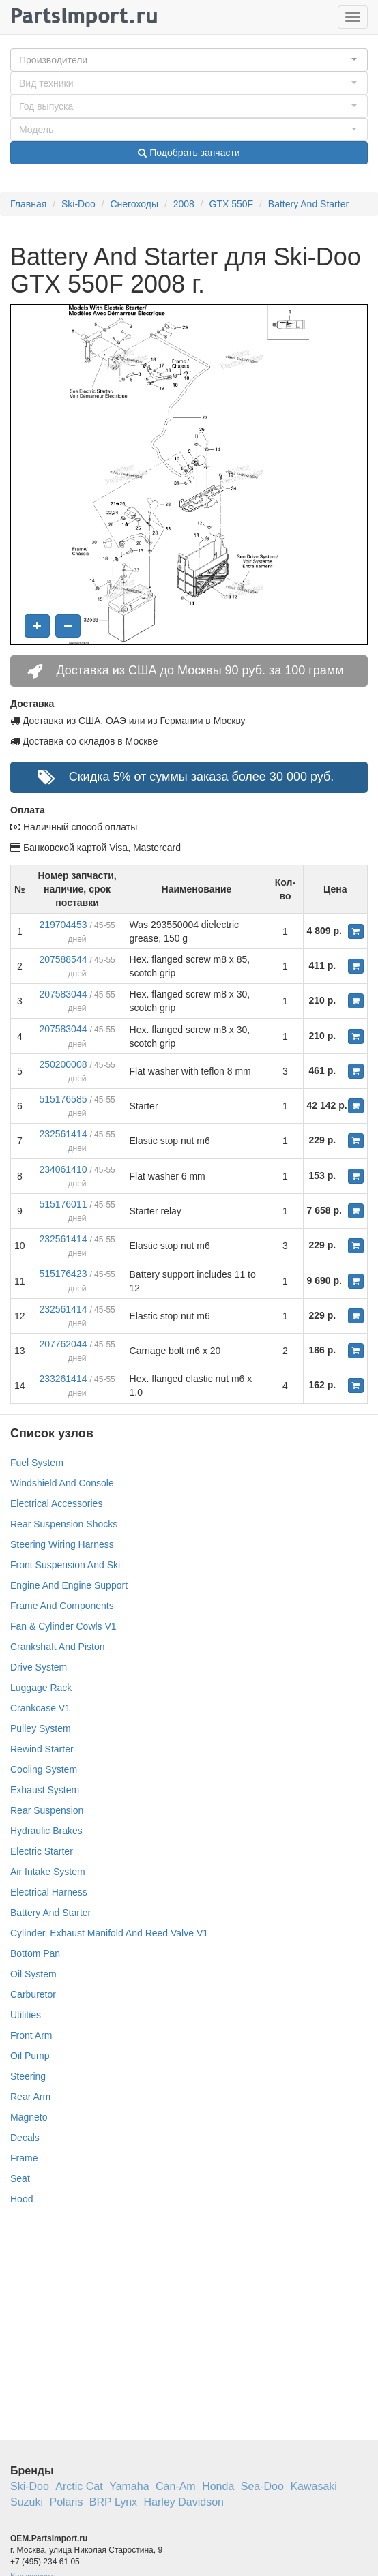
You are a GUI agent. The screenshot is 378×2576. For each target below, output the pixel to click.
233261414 (63, 1378)
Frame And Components (62, 1605)
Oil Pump (30, 2055)
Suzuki (26, 2502)
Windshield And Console (62, 1483)
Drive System (38, 1667)
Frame (24, 2158)
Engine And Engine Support (69, 1585)
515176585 (63, 1099)
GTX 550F (231, 203)
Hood (21, 2198)
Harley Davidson (184, 2502)
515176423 (63, 1273)
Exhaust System (44, 1789)
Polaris (66, 2502)
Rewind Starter (42, 1748)
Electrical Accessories (56, 1503)
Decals (25, 2137)
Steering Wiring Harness (62, 1544)
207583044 (63, 994)
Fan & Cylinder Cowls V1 (63, 1626)
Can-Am (176, 2486)
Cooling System (43, 1769)
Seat (20, 2178)
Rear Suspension (46, 1810)
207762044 (63, 1343)
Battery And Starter (308, 203)
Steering (28, 2076)
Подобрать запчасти (188, 152)
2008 (183, 203)
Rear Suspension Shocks (63, 1523)
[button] (189, 60)
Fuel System (36, 1462)
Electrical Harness (48, 1892)
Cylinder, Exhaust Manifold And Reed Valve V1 (109, 1933)
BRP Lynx (113, 2502)
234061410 (63, 1169)
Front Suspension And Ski (65, 1564)
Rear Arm (30, 2096)
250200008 (63, 1064)
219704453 (63, 924)
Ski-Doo (78, 203)
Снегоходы (134, 203)
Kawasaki (313, 2486)
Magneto (28, 2117)
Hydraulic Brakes (46, 1830)
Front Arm (31, 2035)
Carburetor (33, 1994)
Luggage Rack (41, 1687)
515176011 (63, 1204)
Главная (28, 203)
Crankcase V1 (40, 1708)
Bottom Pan (35, 1953)
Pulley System (40, 1728)
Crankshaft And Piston (57, 1646)
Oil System (33, 1973)
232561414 (63, 1133)
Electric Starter (41, 1851)
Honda (218, 2486)
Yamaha (129, 2486)
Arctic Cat (78, 2486)
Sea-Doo (262, 2486)
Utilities (25, 2014)
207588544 (63, 959)
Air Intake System (47, 1871)
